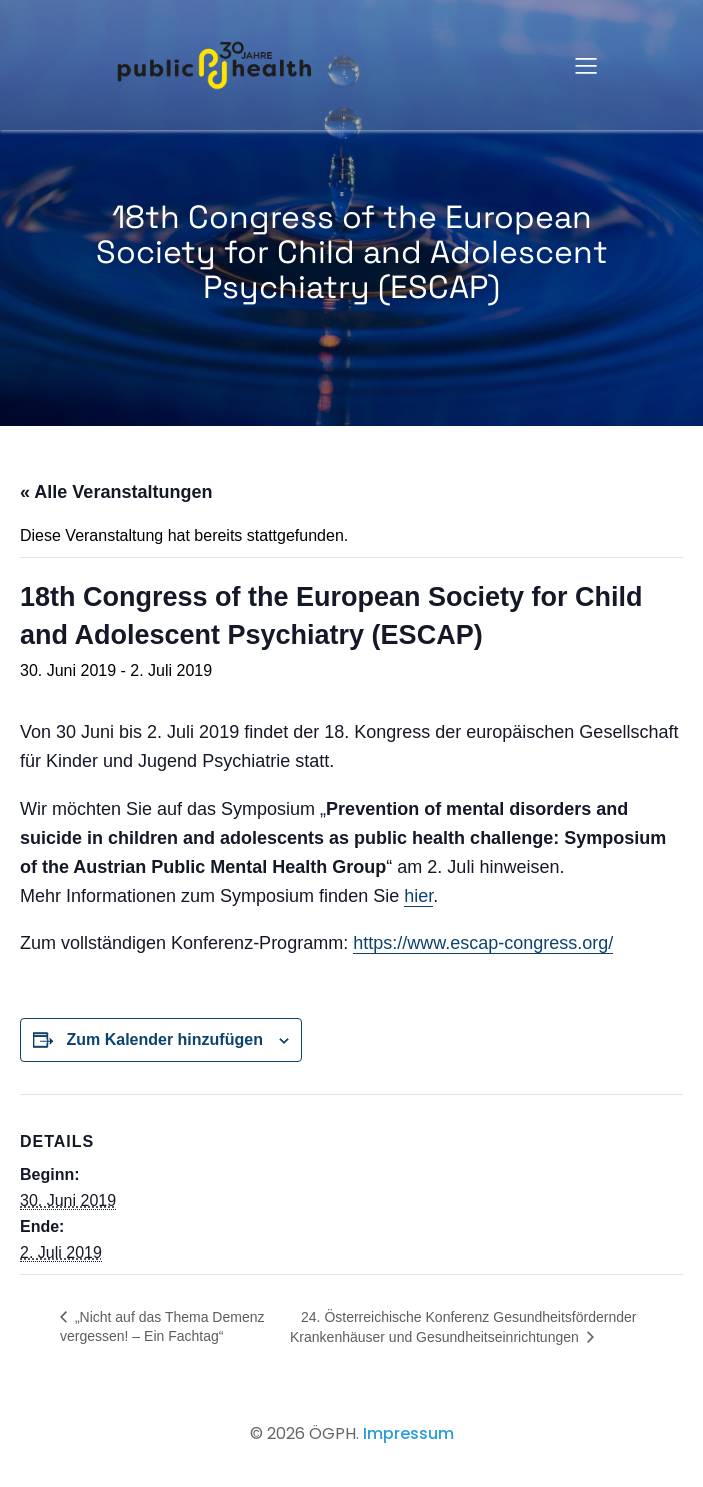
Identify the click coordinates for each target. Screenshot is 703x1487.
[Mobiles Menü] (587, 65)
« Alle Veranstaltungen (116, 492)
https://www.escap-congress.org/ (483, 943)
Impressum (408, 1433)
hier (418, 896)
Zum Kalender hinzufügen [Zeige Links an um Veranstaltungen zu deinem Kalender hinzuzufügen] (164, 1039)
